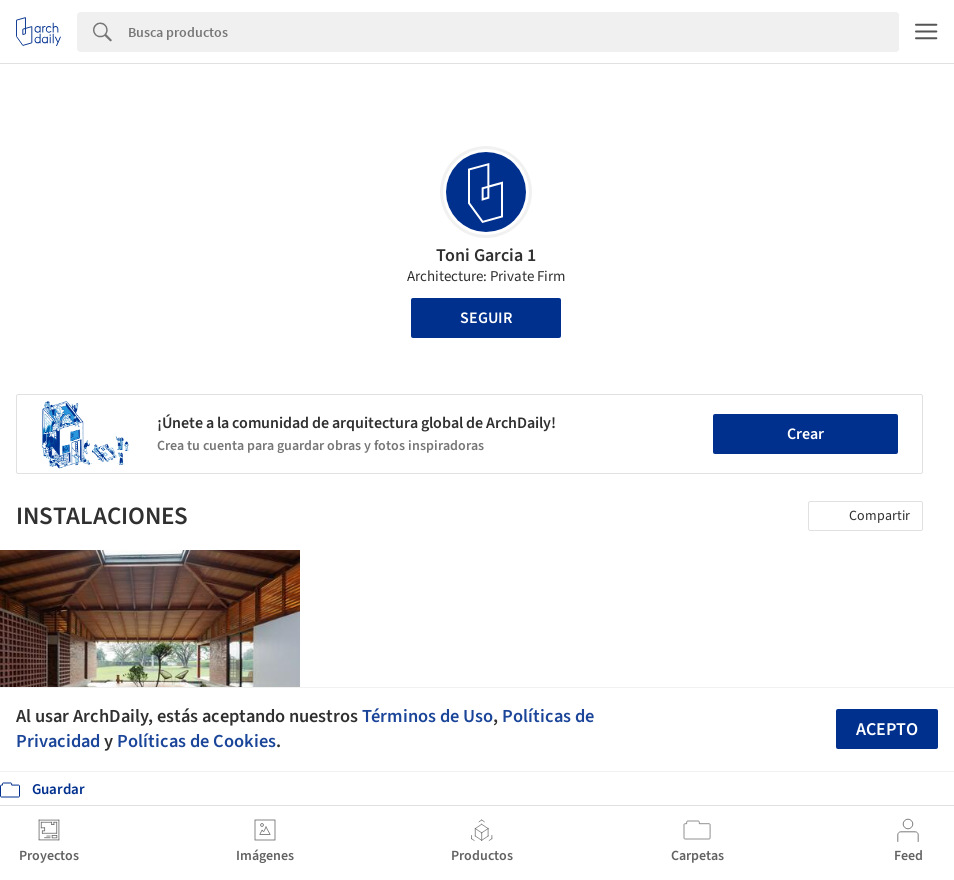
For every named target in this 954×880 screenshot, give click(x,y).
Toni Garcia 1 (486, 255)
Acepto (887, 729)
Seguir (486, 318)
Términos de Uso (427, 716)
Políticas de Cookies (196, 741)
